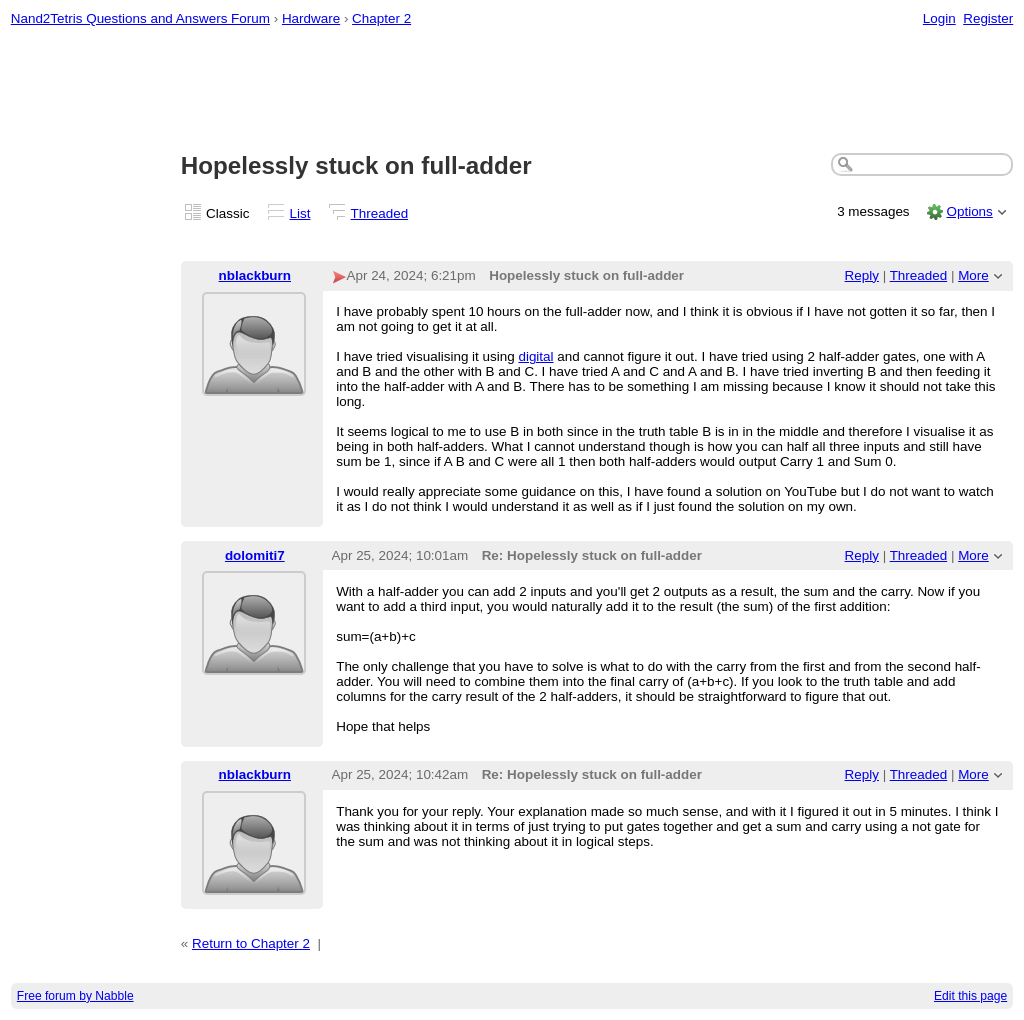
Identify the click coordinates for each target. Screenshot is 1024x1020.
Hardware (311, 18)
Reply (862, 275)
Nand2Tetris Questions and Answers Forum (140, 18)
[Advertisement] (512, 91)
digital (535, 356)
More (973, 275)
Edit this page (970, 996)
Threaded (380, 213)
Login (939, 18)
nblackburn (255, 275)
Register (988, 18)
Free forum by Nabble (75, 996)
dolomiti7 (255, 555)
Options (969, 211)
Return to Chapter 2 (251, 943)
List (300, 213)
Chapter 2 (381, 18)
